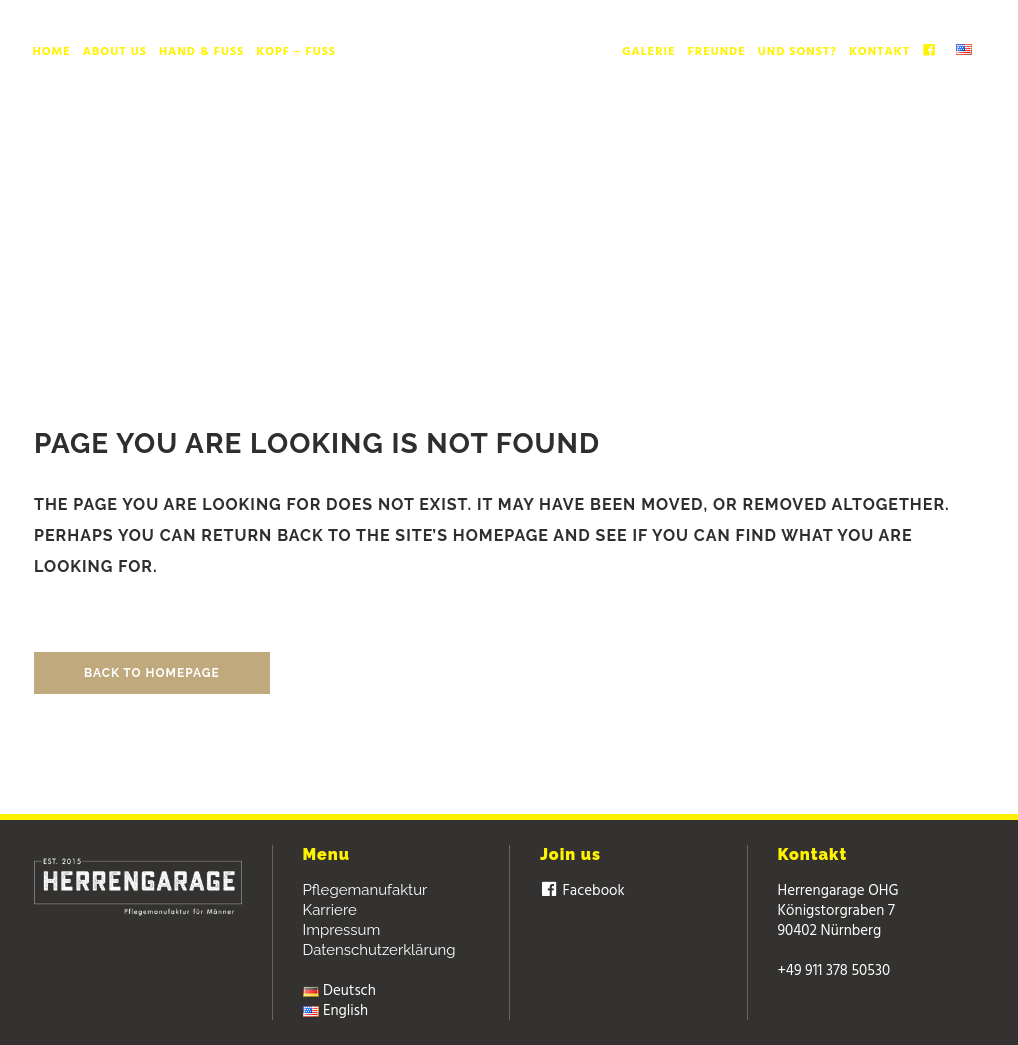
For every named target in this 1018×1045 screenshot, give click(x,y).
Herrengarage (470, 210)
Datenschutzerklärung (379, 950)
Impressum (342, 930)
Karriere (330, 910)
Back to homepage (152, 673)
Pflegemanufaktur (365, 890)
